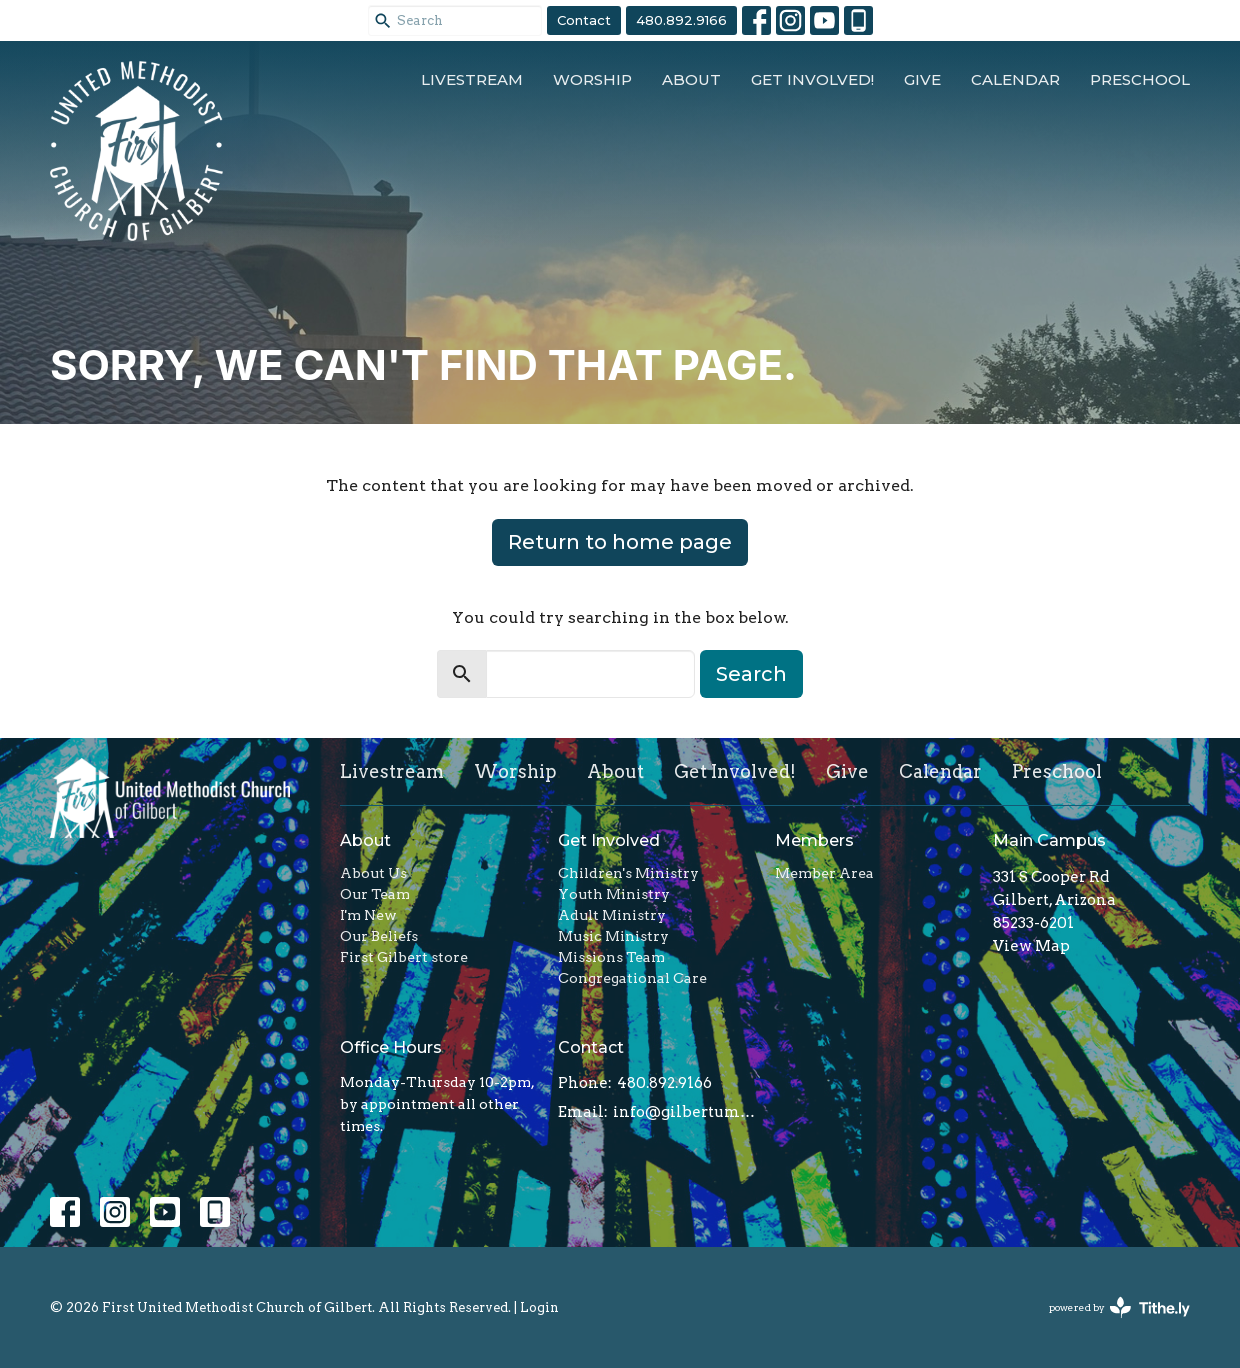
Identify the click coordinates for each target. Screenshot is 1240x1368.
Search (751, 674)
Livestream (472, 79)
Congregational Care (632, 978)
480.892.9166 (681, 20)
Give (922, 79)
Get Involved (609, 840)
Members (814, 840)
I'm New (368, 915)
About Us (373, 873)
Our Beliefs (379, 936)
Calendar (1015, 79)
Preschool (1140, 79)
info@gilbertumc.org (684, 1112)
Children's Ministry (628, 873)
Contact (584, 20)
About (691, 79)
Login (539, 1307)
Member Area (824, 873)
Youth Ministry (614, 894)
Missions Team (611, 957)
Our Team (375, 894)
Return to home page (620, 542)
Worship (592, 79)
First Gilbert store (404, 957)
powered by (1119, 1307)
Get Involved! (812, 79)
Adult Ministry (612, 915)
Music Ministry (613, 936)
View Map (1031, 946)
